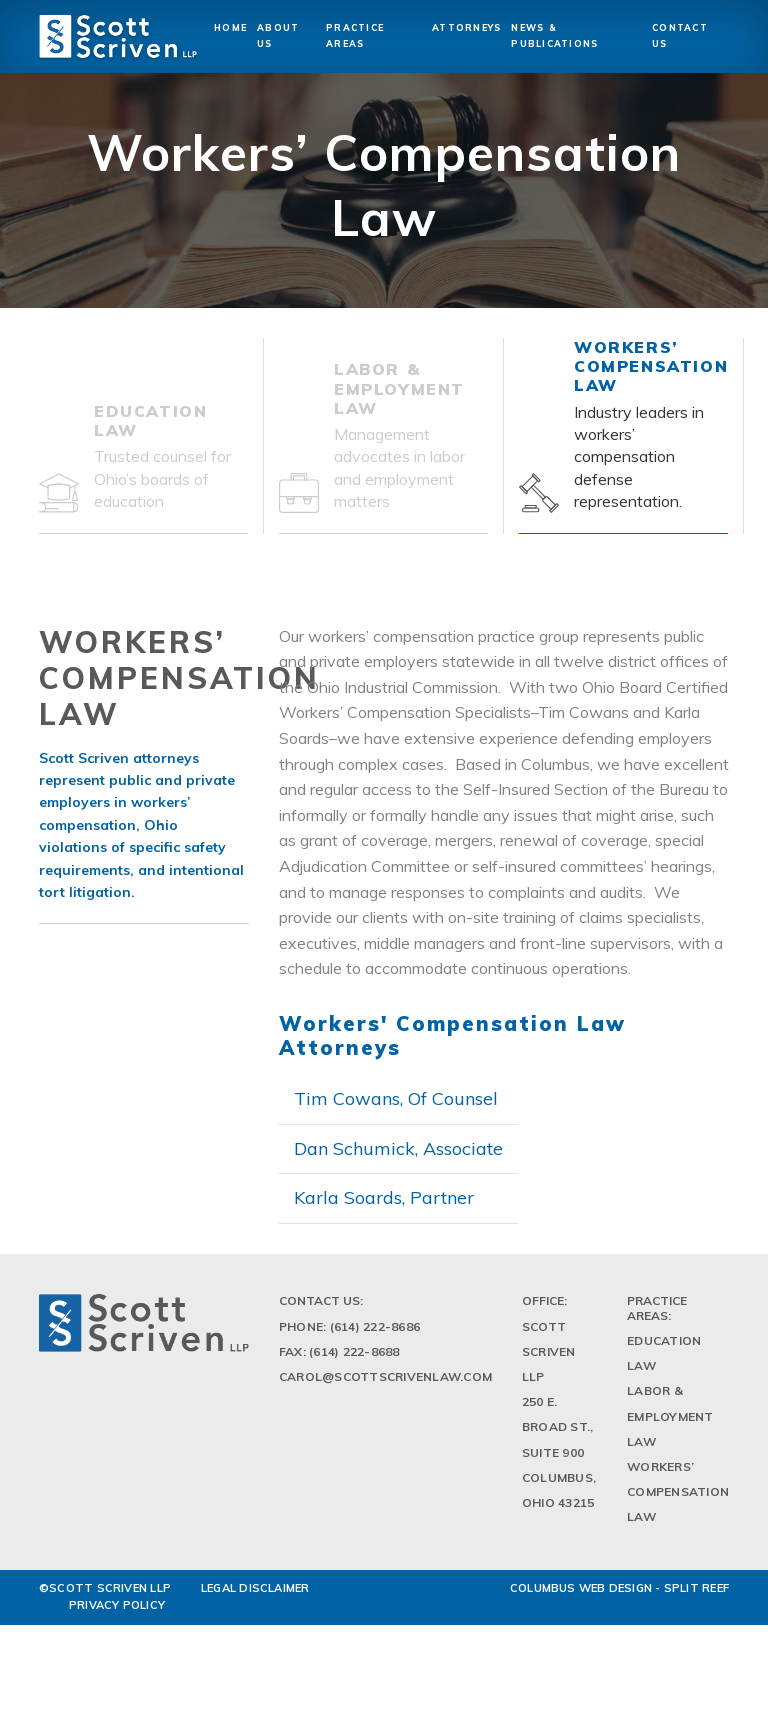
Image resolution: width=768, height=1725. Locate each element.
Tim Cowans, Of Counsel (396, 1098)
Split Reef (696, 1597)
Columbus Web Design (581, 1597)
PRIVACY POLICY (117, 1615)
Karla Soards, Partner (384, 1197)
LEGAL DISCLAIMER (255, 1597)
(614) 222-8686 (375, 1336)
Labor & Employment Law (670, 1425)
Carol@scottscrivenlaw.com (385, 1386)
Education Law (664, 1363)
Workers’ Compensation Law (678, 1501)
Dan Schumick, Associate (398, 1148)
